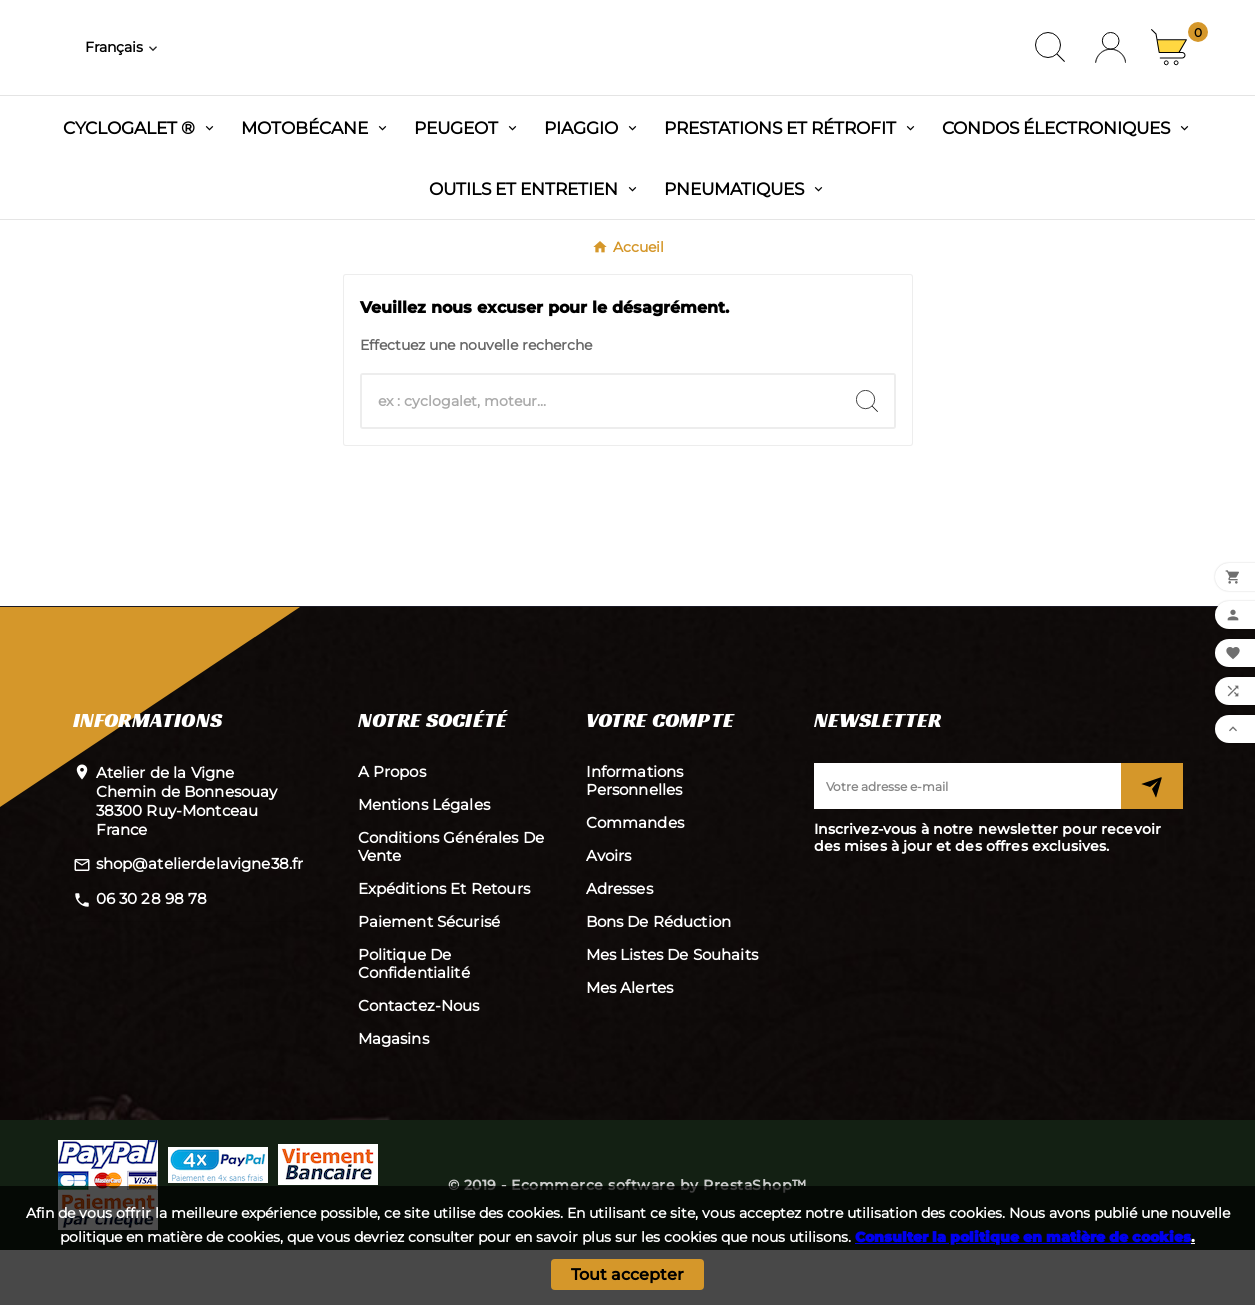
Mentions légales (424, 859)
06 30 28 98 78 (152, 953)
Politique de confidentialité (414, 1018)
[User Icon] (1110, 75)
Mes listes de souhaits (672, 1009)
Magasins (393, 1093)
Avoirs (609, 910)
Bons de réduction (659, 976)
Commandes (635, 877)
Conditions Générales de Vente (451, 901)
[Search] (867, 456)
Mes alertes (630, 1042)
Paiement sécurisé (429, 976)
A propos (392, 826)
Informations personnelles (635, 835)
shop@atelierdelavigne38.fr (200, 918)
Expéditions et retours (444, 943)
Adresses (619, 943)
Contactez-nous (419, 1060)
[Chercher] (601, 456)
